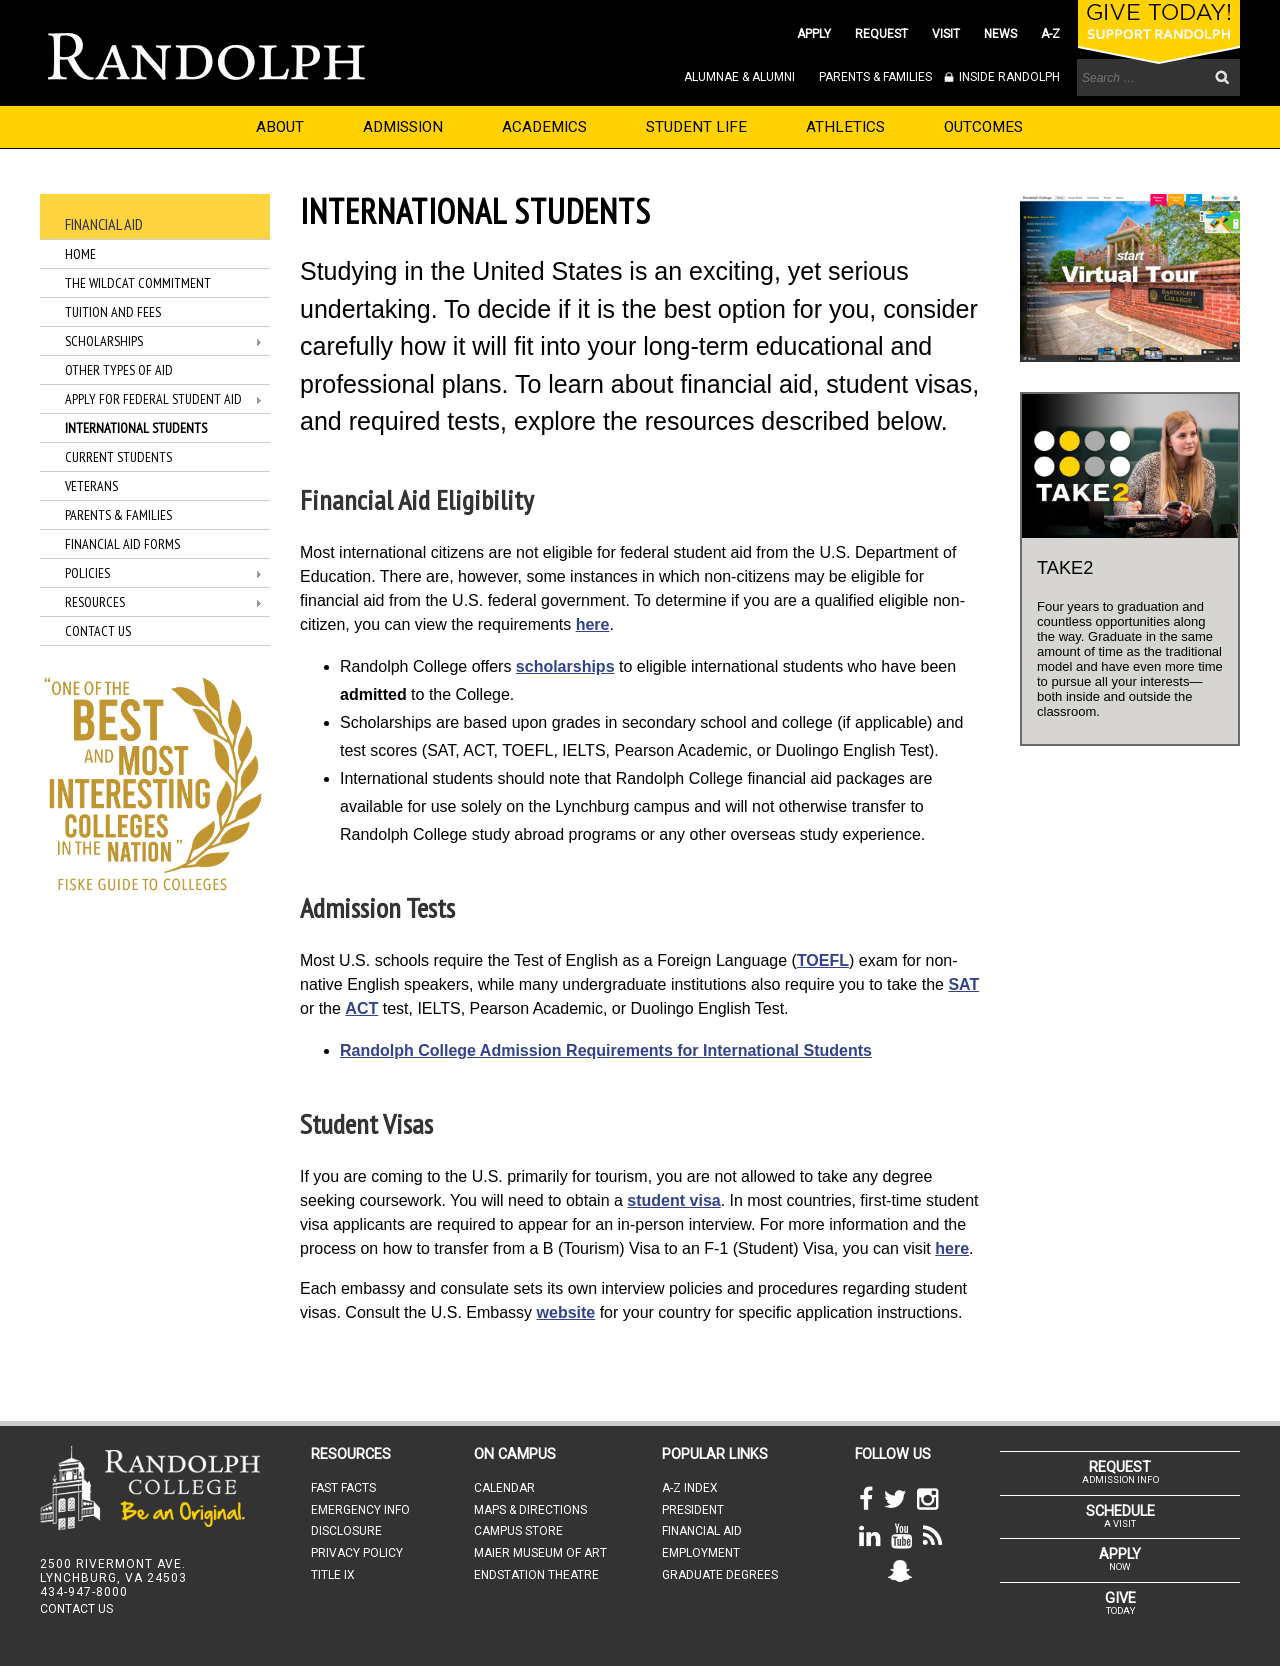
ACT (361, 1008)
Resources (95, 602)
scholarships (565, 666)
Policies (87, 573)
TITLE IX (333, 1575)
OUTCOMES (983, 127)
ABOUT (280, 127)
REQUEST (881, 34)
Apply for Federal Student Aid (153, 399)
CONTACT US (76, 1609)
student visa (673, 1200)
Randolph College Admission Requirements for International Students (606, 1050)
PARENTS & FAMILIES (875, 77)
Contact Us (98, 631)
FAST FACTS (343, 1488)
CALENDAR (504, 1488)
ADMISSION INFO (1120, 1472)
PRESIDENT (693, 1510)
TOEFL (823, 960)
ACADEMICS (544, 127)
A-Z (1050, 34)
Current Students (118, 457)
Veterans (91, 486)
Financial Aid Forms (122, 544)
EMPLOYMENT (701, 1553)
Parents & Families (118, 515)
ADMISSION (403, 127)
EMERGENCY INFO (360, 1510)
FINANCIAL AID (702, 1531)
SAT (963, 984)
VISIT (946, 34)
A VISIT (1120, 1516)
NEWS (1000, 34)
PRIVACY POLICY (357, 1553)
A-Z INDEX (690, 1488)
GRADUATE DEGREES (720, 1575)
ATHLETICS (845, 127)
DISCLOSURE (346, 1531)
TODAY (1120, 1603)
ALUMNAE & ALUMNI (739, 77)
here (593, 624)
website (566, 1312)
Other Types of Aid (119, 370)
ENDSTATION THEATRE (536, 1575)
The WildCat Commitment (138, 283)
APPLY (814, 34)
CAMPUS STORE (518, 1531)
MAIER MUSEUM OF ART (540, 1553)
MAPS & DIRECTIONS (530, 1510)
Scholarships (104, 341)
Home (80, 254)
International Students (136, 428)
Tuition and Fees (113, 312)
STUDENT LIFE (696, 127)
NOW (1120, 1559)
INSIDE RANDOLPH (1008, 77)
